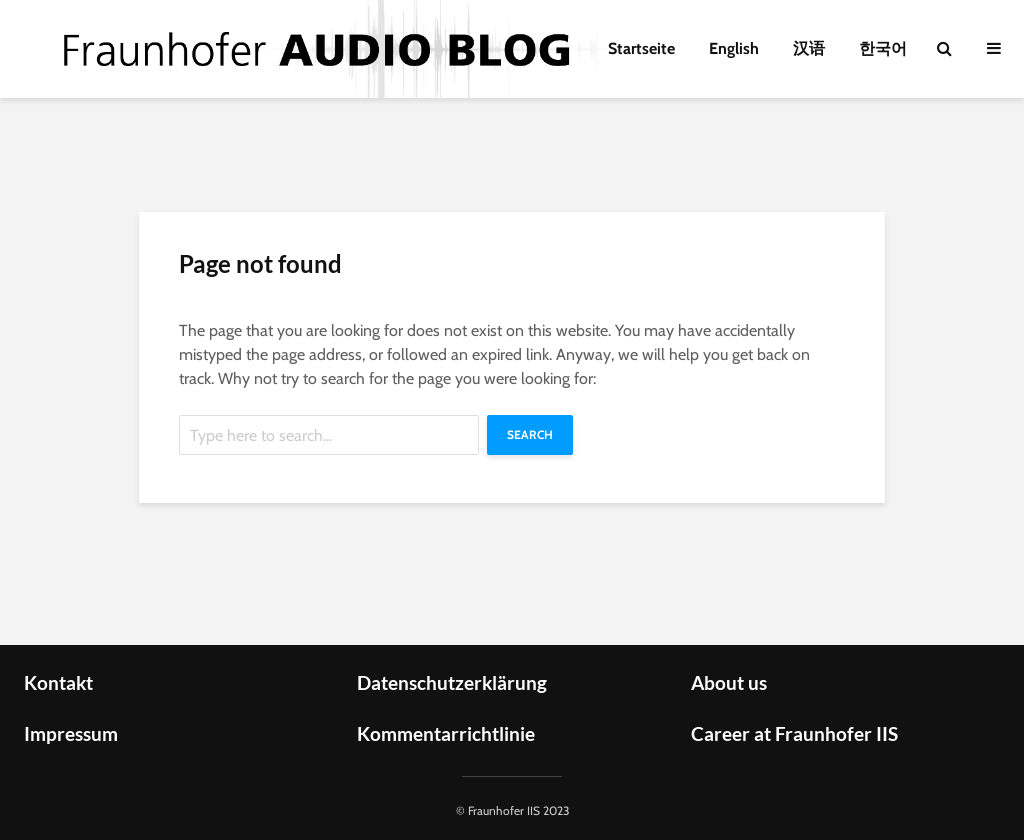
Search (530, 434)
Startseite (641, 48)
